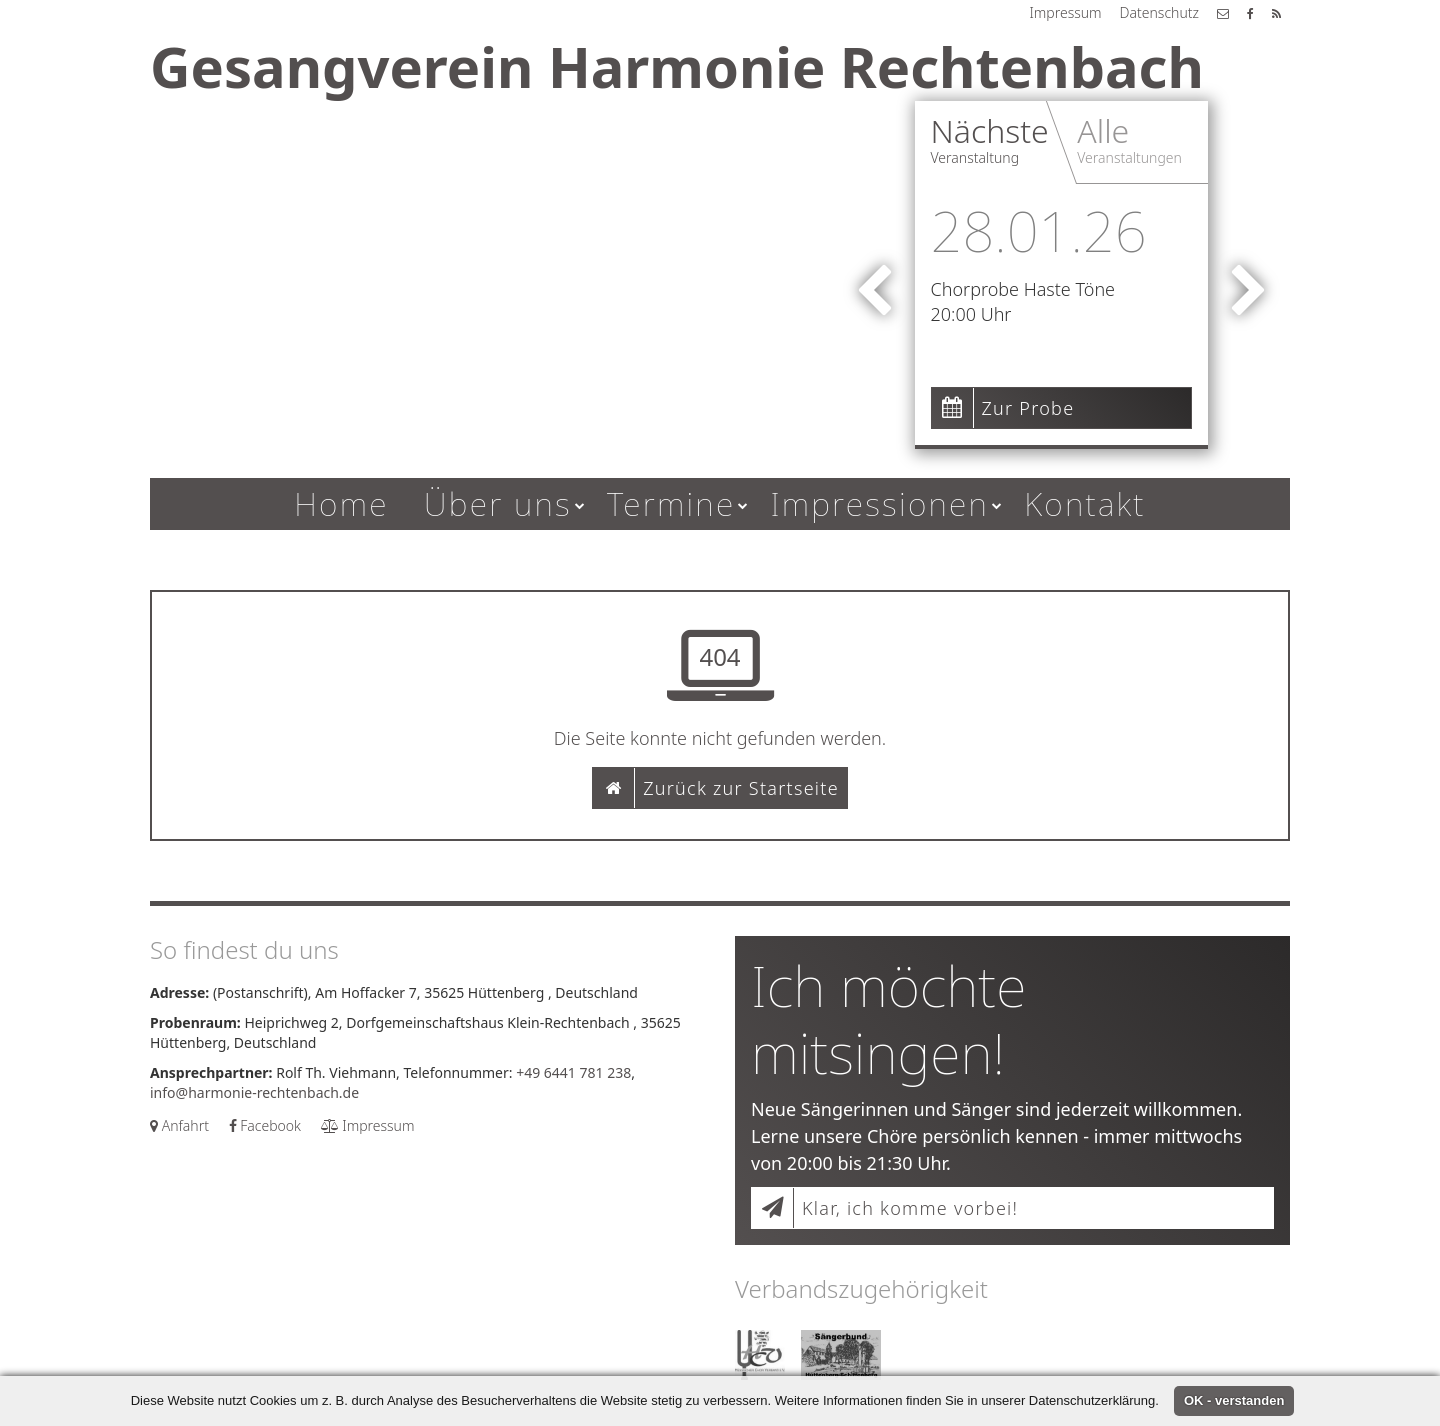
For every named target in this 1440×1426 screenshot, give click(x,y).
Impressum (1065, 12)
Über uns (498, 503)
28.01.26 (1039, 230)
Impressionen (879, 503)
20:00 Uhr (971, 314)
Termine (671, 503)
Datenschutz (1159, 12)
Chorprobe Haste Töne (1023, 289)
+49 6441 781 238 (573, 1072)
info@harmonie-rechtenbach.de (254, 1092)
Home (341, 503)
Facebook (265, 1125)
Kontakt (1085, 503)
